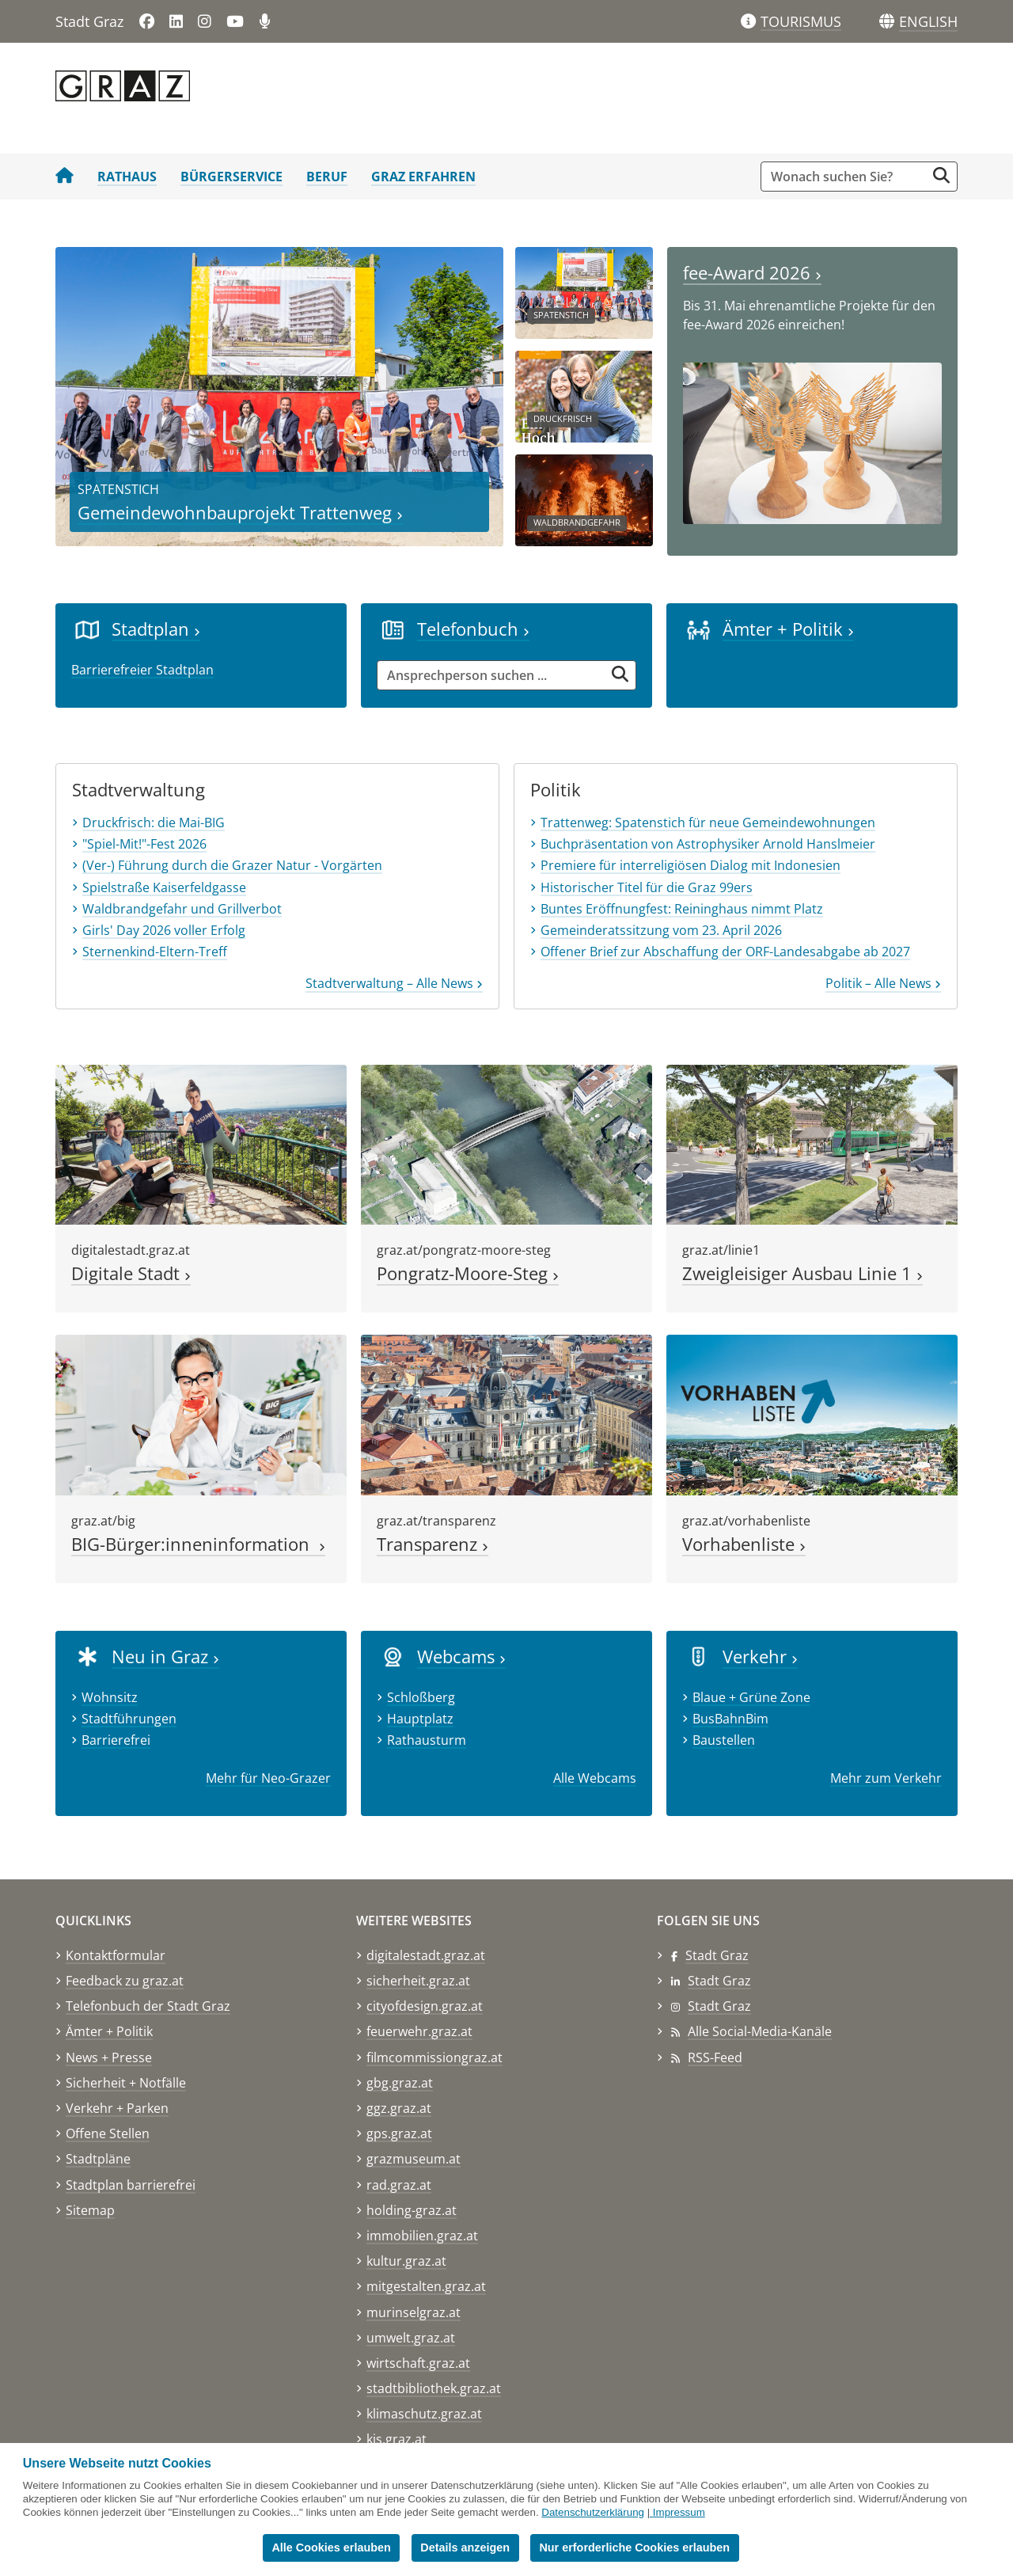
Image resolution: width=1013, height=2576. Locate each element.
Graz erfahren (423, 176)
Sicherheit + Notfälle (126, 2083)
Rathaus (127, 176)
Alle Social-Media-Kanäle (760, 2031)
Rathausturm (426, 1740)
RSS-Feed (715, 2057)
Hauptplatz (420, 1718)
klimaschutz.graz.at (424, 2413)
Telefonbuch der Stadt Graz (148, 2006)
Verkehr (760, 1656)
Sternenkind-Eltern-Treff (154, 951)
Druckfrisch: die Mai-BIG (153, 822)
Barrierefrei (116, 1740)
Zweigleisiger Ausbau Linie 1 (802, 1273)
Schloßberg (421, 1697)
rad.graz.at (398, 2185)
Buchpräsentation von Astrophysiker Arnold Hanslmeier (708, 844)
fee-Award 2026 (752, 272)
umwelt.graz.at (410, 2337)
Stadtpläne (98, 2159)
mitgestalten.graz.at (426, 2286)
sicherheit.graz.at (418, 1980)
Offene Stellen (108, 2133)
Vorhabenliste (744, 1544)
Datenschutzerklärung (592, 2512)
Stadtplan (156, 629)
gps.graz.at (399, 2133)
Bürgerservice (231, 176)
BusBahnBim (730, 1718)
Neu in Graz (165, 1656)
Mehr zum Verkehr (886, 1778)
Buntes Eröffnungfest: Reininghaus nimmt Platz (682, 909)
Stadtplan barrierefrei (130, 2185)
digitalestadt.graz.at (425, 1955)
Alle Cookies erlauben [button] (330, 2547)
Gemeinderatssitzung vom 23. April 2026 (661, 930)
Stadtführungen (129, 1718)
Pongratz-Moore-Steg (468, 1273)
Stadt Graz (717, 1955)
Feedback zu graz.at (125, 1980)
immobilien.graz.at (422, 2235)
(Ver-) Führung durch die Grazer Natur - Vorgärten (232, 865)
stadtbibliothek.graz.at (433, 2388)
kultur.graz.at (406, 2261)
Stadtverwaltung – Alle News (394, 983)
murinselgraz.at (413, 2312)
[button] (928, 22)
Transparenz (432, 1544)
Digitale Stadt (131, 1273)
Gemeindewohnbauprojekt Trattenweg (240, 512)
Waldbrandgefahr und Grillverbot (182, 909)
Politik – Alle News (883, 983)
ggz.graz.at (398, 2108)
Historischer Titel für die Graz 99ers (647, 887)
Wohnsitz (110, 1697)
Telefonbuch (473, 629)
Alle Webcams (594, 1778)
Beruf (326, 176)
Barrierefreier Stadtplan (142, 669)
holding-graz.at (411, 2210)
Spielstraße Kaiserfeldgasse (164, 887)
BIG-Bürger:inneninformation (198, 1544)
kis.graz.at (396, 2439)
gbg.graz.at (399, 2083)
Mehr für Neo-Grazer (268, 1778)
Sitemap (90, 2210)
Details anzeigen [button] (465, 2547)
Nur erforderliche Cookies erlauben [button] (634, 2547)
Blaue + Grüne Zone (751, 1697)
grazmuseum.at (413, 2159)
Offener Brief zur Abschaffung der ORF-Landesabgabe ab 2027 (725, 951)
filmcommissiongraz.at (434, 2057)
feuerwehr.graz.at (419, 2031)
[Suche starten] (941, 175)
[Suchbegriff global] (847, 176)
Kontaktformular (115, 1955)
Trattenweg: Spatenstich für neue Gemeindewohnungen (708, 822)
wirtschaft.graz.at (418, 2363)
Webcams (461, 1656)
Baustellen (723, 1740)
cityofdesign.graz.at (424, 2006)
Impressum (679, 2512)
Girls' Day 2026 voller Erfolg (163, 930)
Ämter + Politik (788, 629)
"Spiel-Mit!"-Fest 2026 (144, 844)
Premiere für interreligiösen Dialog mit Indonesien (690, 865)
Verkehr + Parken (117, 2108)
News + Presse (109, 2057)
